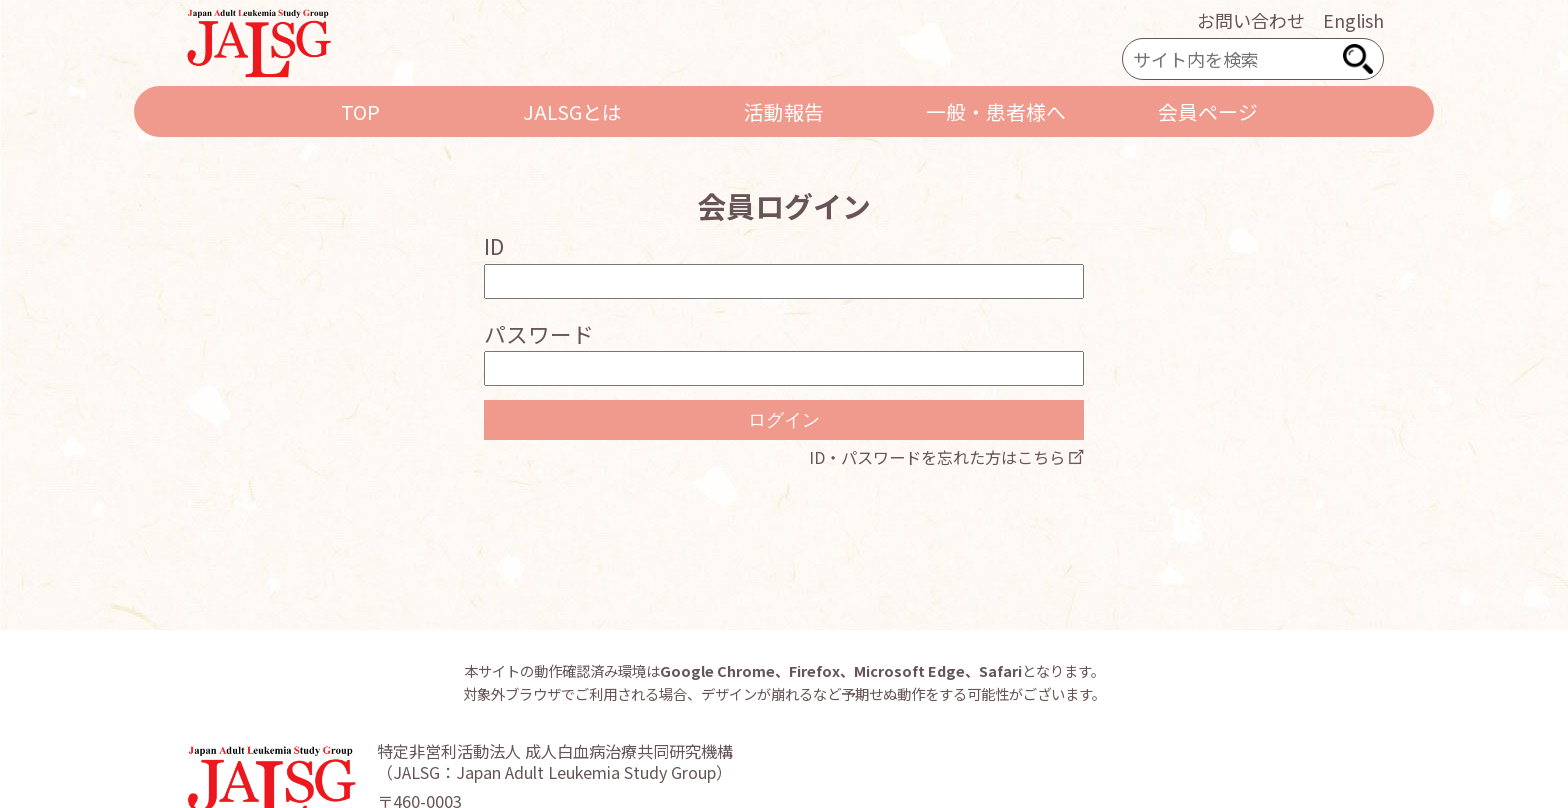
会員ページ (1208, 111)
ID (494, 245)
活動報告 (784, 111)
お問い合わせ (1251, 20)
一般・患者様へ (996, 111)
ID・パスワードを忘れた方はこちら (937, 457)
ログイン (784, 420)
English (1353, 20)
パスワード (539, 333)
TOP (360, 111)
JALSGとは (572, 111)
